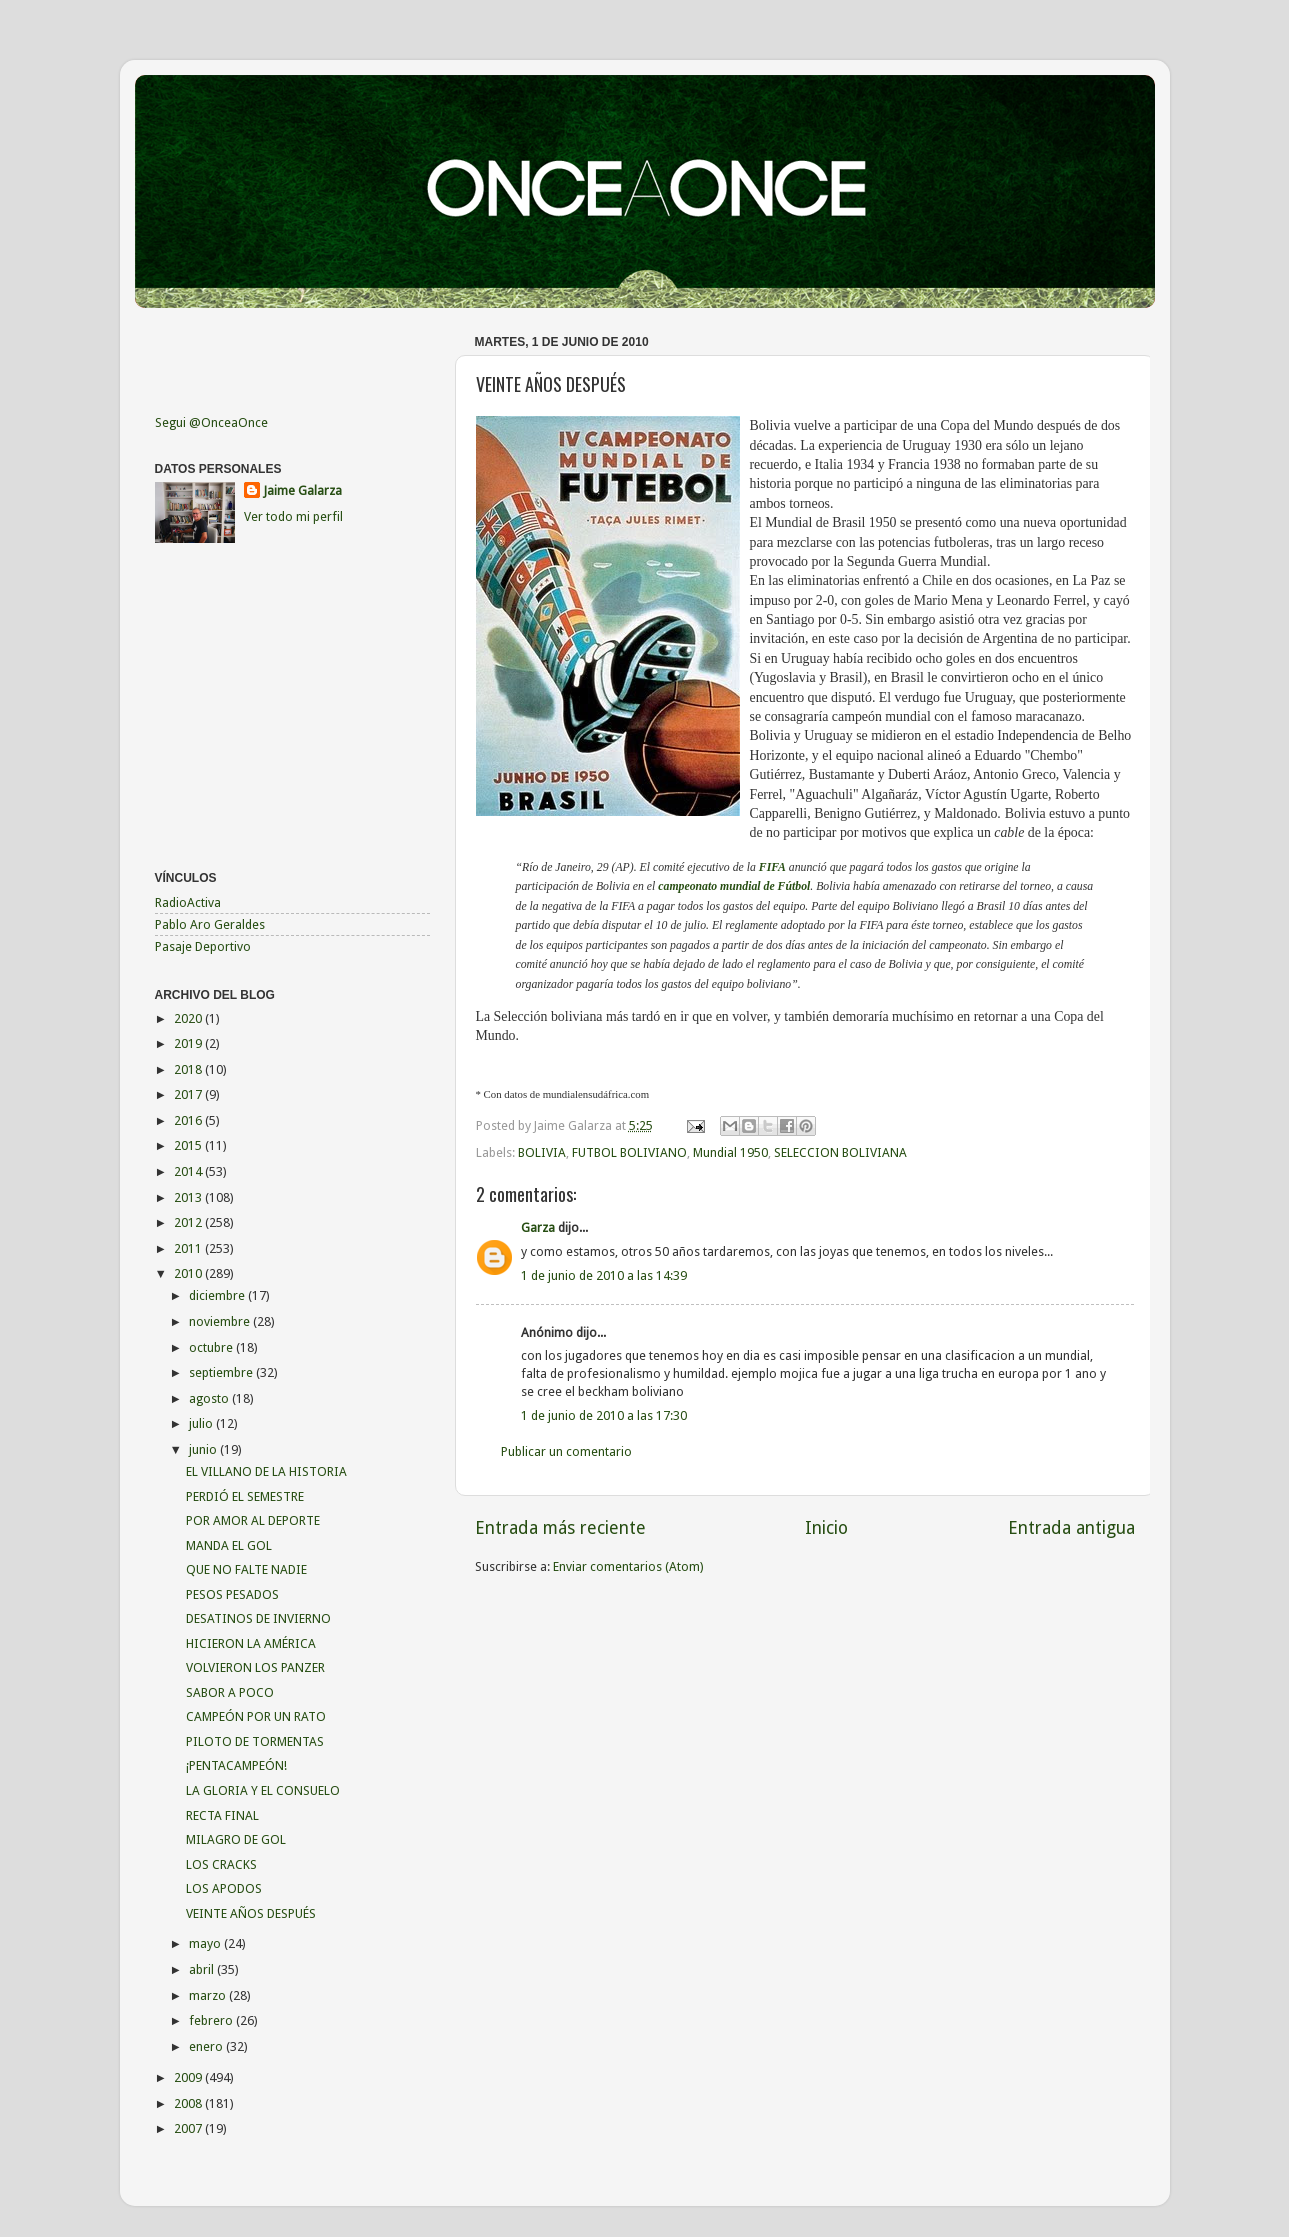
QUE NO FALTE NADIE (246, 1569)
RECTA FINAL (222, 1815)
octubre (212, 1347)
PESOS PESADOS (232, 1594)
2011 (189, 1248)
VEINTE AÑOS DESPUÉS (251, 1913)
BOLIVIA (542, 1152)
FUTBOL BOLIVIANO (629, 1152)
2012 (189, 1222)
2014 (189, 1171)
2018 (189, 1069)
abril (203, 1969)
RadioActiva (188, 902)
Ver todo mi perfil (293, 516)
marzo (209, 1995)
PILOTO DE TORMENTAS (255, 1741)
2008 (189, 2103)
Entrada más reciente (560, 1528)
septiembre (222, 1372)
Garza (538, 1227)
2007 (189, 2128)
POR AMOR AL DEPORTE (253, 1520)
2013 (189, 1197)
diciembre (218, 1295)
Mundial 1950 (730, 1152)
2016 (189, 1120)
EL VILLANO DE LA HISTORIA (266, 1471)
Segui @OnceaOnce (211, 422)
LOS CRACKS (221, 1864)
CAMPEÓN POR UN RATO (256, 1716)
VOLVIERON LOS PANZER (255, 1667)
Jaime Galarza (303, 490)
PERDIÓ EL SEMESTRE (245, 1496)
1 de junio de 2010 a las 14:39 (604, 1275)
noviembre (221, 1321)
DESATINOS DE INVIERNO (258, 1618)
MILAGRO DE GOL (236, 1839)
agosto (210, 1398)
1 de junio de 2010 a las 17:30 (604, 1415)
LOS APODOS (224, 1888)
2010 (189, 1273)
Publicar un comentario (566, 1451)
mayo (206, 1943)
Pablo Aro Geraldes (210, 924)
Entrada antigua (1071, 1528)
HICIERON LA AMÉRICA (251, 1643)
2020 (189, 1018)
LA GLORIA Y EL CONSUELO (263, 1790)
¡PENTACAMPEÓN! (236, 1765)
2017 (189, 1094)
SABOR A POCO (230, 1692)
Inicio (826, 1528)
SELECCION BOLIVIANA (840, 1152)
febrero (212, 2020)
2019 (189, 1043)
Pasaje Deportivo (203, 946)
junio (204, 1449)
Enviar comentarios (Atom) (628, 1566)
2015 (189, 1145)
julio (202, 1423)
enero (207, 2046)
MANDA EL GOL (229, 1545)
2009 (189, 2077)
